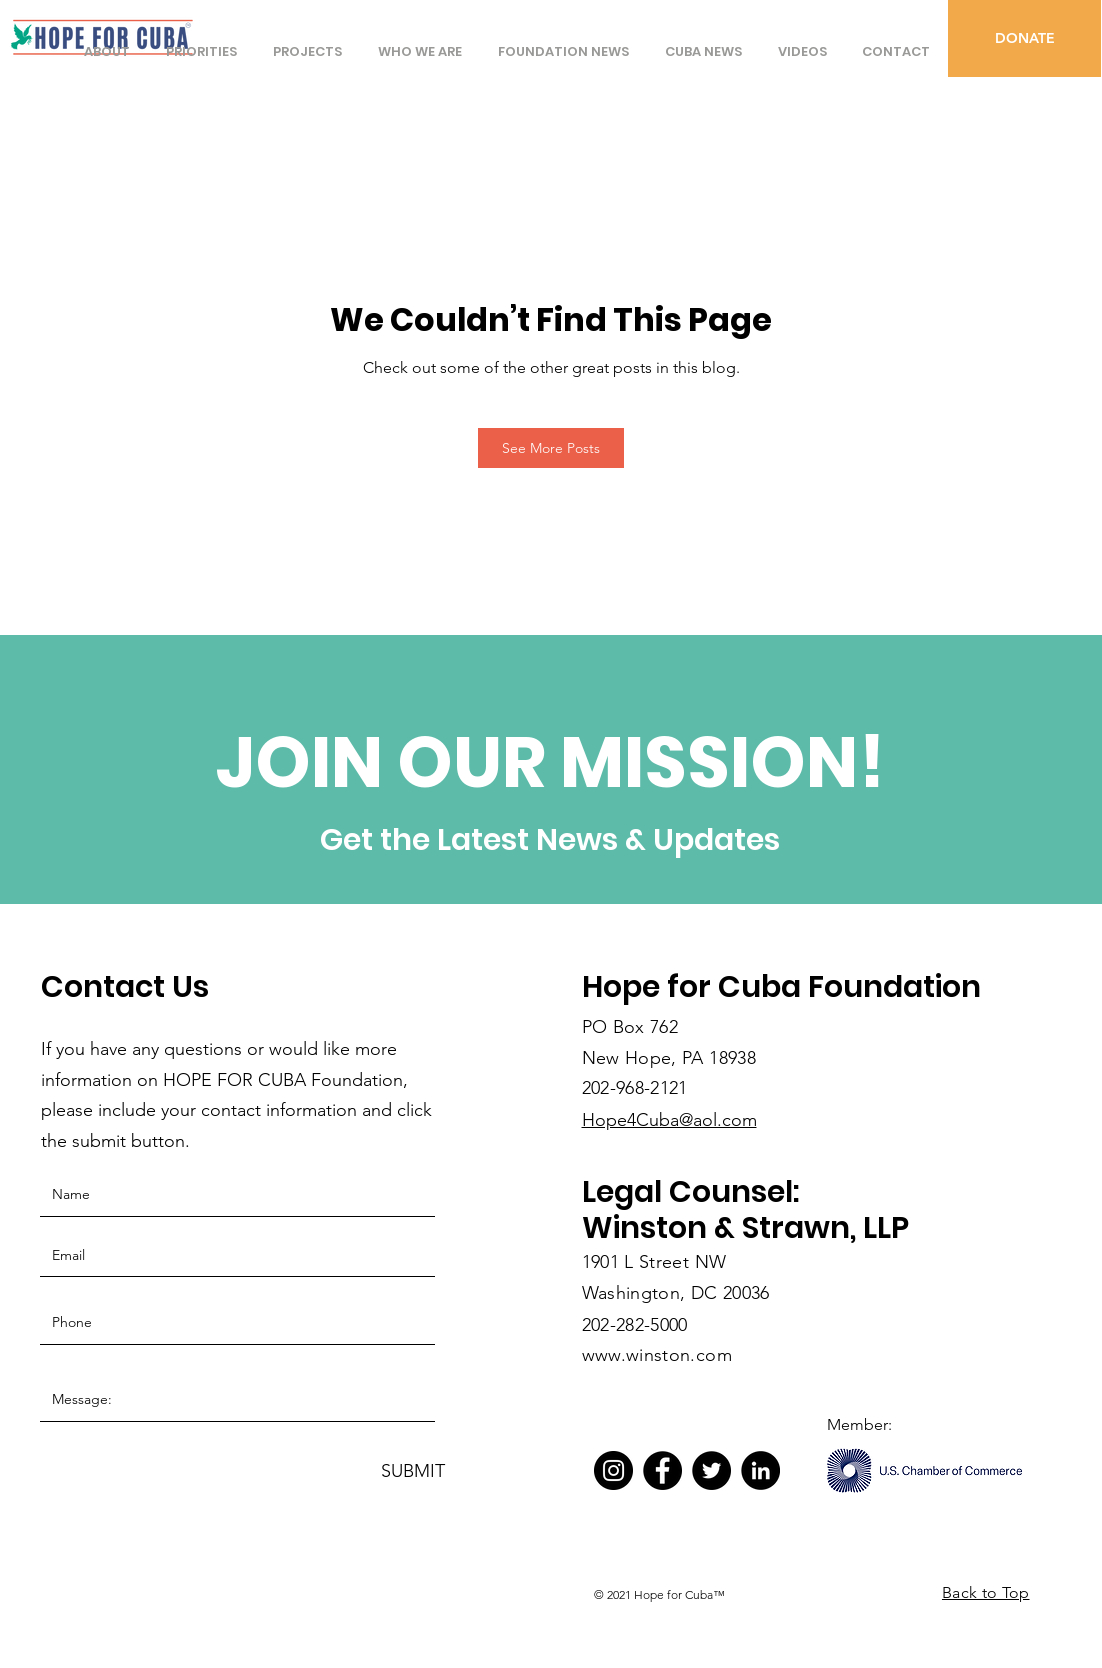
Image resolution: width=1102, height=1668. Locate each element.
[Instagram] (613, 1470)
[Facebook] (662, 1470)
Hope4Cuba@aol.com (669, 1120)
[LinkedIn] (760, 1470)
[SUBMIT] (412, 1471)
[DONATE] (1024, 38)
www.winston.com (657, 1355)
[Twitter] (711, 1470)
